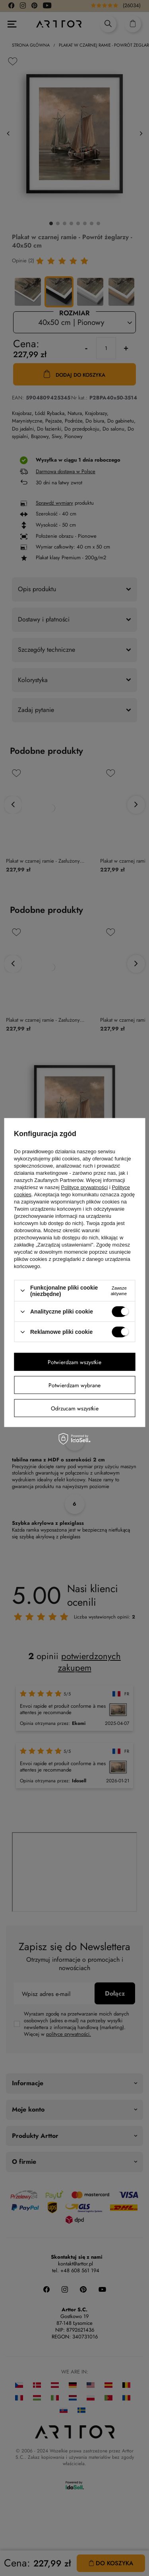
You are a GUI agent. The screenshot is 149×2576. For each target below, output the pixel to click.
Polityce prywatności (84, 1187)
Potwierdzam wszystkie (74, 1362)
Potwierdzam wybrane (74, 1385)
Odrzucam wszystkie (75, 1408)
